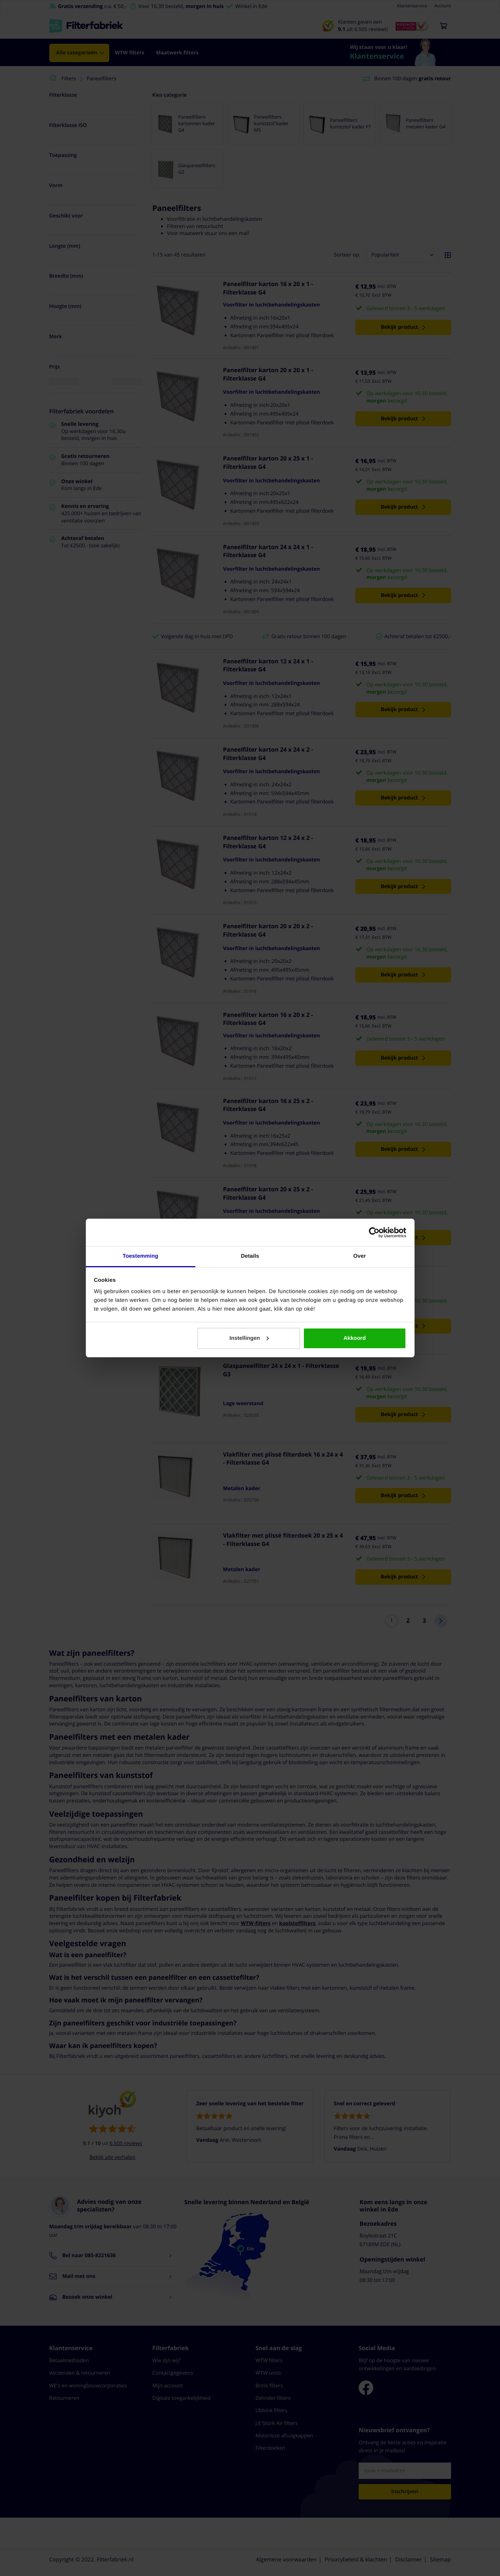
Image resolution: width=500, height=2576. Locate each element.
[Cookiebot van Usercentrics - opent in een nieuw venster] (374, 1232)
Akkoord (355, 1338)
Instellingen (248, 1338)
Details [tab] (250, 1256)
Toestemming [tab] (141, 1256)
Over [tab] (359, 1256)
